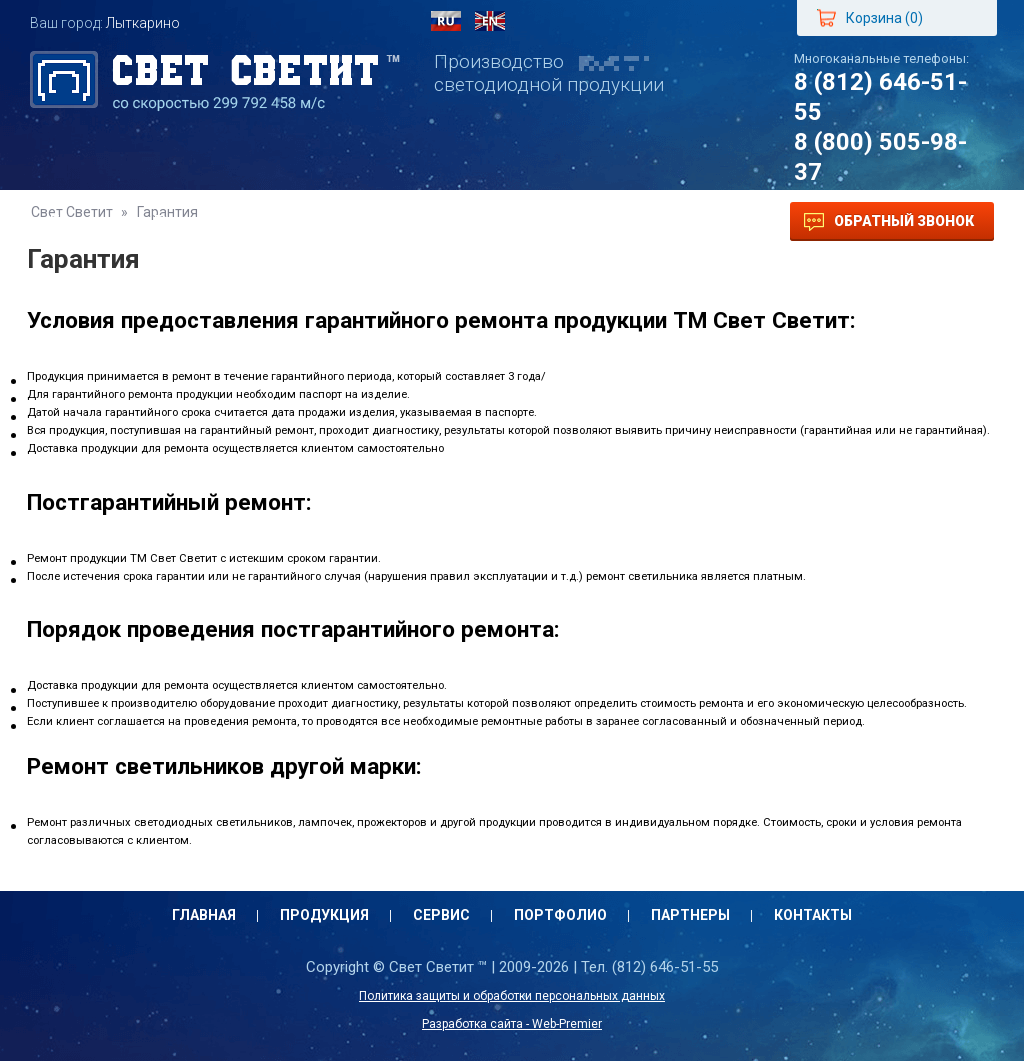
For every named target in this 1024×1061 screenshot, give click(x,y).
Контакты (674, 221)
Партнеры (554, 221)
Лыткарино (143, 23)
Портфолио (429, 221)
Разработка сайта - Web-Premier (512, 1024)
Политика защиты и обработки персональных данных (512, 996)
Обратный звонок (889, 222)
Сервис (314, 221)
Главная (82, 221)
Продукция (199, 221)
